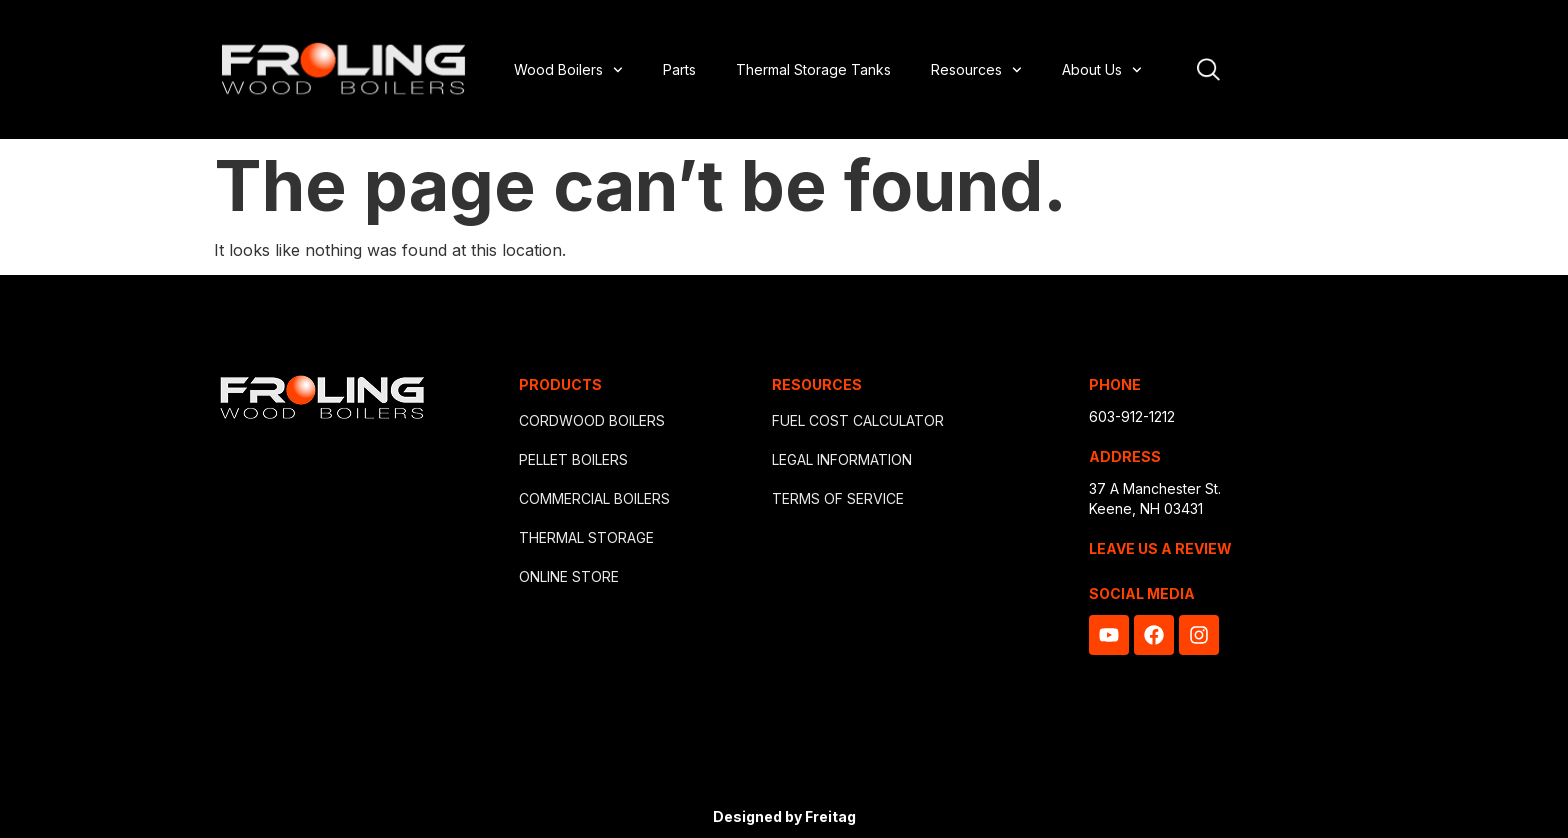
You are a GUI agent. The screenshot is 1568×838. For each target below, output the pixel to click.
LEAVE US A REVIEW (1160, 548)
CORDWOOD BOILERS (592, 420)
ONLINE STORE (569, 576)
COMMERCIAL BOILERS (594, 498)
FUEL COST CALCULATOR (858, 420)
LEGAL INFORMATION (842, 459)
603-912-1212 (1132, 416)
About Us (1102, 70)
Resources (976, 70)
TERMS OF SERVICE (838, 498)
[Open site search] (1208, 69)
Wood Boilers (568, 70)
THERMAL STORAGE (586, 537)
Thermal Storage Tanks (813, 69)
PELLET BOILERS (573, 459)
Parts (679, 69)
